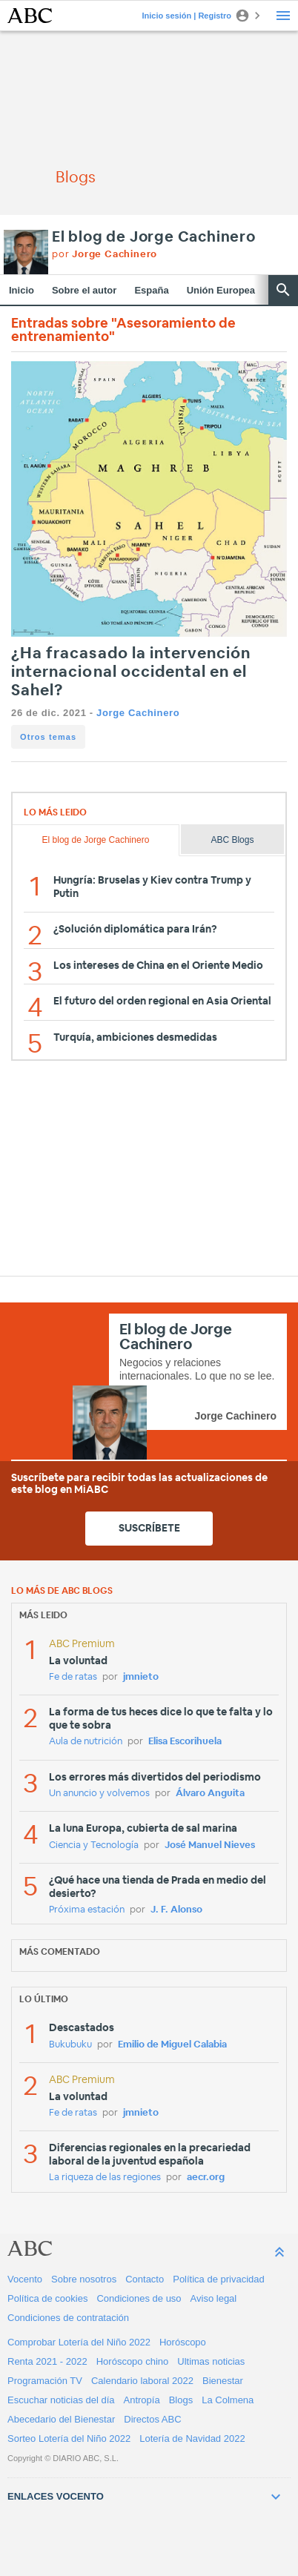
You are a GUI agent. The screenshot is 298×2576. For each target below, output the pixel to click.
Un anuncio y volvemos (99, 1793)
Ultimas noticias (211, 2361)
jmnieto (141, 1677)
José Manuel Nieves (210, 1845)
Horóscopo (182, 2342)
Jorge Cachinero (137, 712)
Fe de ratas (73, 1677)
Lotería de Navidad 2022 (192, 2438)
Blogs (181, 2400)
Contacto (144, 2279)
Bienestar (222, 2380)
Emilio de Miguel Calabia (172, 2045)
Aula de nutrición (85, 1741)
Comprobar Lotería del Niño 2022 (78, 2342)
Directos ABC (152, 2419)
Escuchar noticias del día (61, 2400)
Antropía (142, 2400)
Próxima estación (87, 1910)
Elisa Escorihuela (185, 1741)
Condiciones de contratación (68, 2317)
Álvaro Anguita (210, 1793)
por (104, 254)
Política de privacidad (219, 2279)
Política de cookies (47, 2298)
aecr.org (206, 2177)
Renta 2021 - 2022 (47, 2361)
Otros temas (48, 736)
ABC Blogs (232, 840)
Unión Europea (221, 290)
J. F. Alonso (176, 1910)
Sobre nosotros (83, 2279)
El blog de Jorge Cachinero (154, 237)
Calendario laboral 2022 (142, 2380)
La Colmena (228, 2400)
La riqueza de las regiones (105, 2177)
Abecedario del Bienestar (61, 2419)
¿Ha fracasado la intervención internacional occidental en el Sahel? (131, 672)
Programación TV (44, 2380)
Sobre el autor (84, 290)
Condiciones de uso (138, 2298)
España (151, 290)
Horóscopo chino (132, 2361)
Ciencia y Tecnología (94, 1845)
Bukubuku (70, 2045)
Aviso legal (214, 2298)
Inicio (21, 290)
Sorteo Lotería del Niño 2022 (68, 2438)
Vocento (24, 2279)
